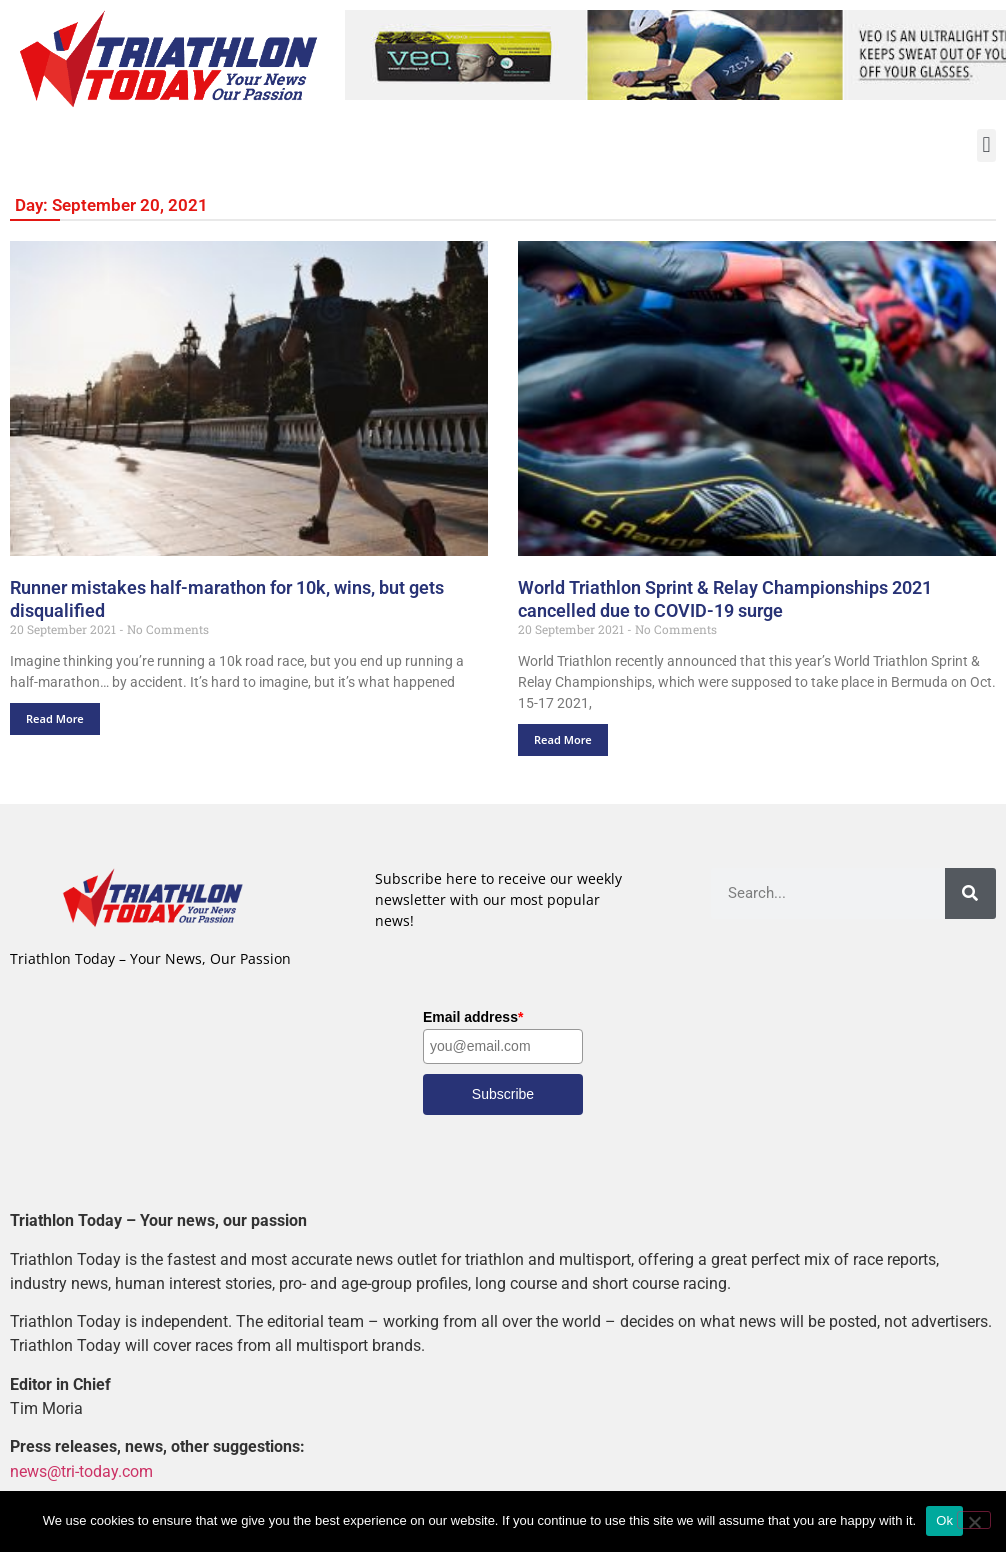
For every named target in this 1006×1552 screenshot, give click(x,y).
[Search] (970, 893)
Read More (55, 718)
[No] (974, 1520)
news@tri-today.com (81, 1471)
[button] (986, 145)
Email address (473, 1018)
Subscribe (503, 1095)
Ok (944, 1520)
